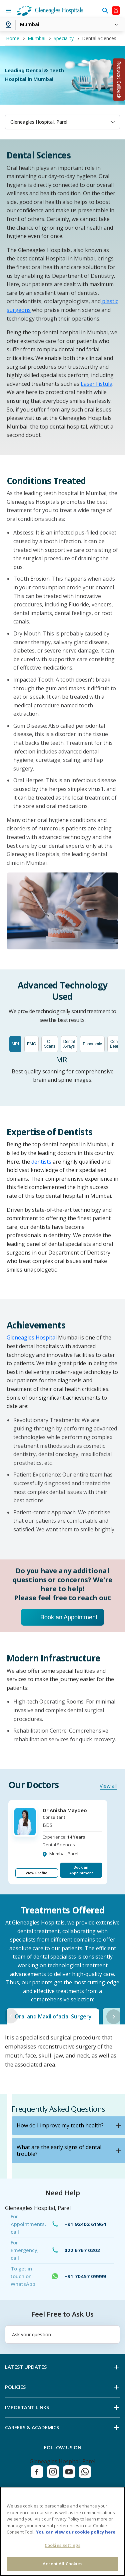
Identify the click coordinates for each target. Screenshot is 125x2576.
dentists (41, 1161)
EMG (31, 1044)
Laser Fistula (96, 383)
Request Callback (119, 79)
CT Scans (49, 1044)
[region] (62, 2531)
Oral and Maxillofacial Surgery (53, 2016)
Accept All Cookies (62, 2564)
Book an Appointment (68, 1617)
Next (113, 2016)
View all (108, 1786)
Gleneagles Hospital (32, 1337)
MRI (15, 1044)
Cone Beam (115, 1044)
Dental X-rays (69, 1044)
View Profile (36, 1872)
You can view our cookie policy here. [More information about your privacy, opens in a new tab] (76, 2532)
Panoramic (92, 1044)
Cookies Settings (62, 2545)
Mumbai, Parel (63, 1854)
